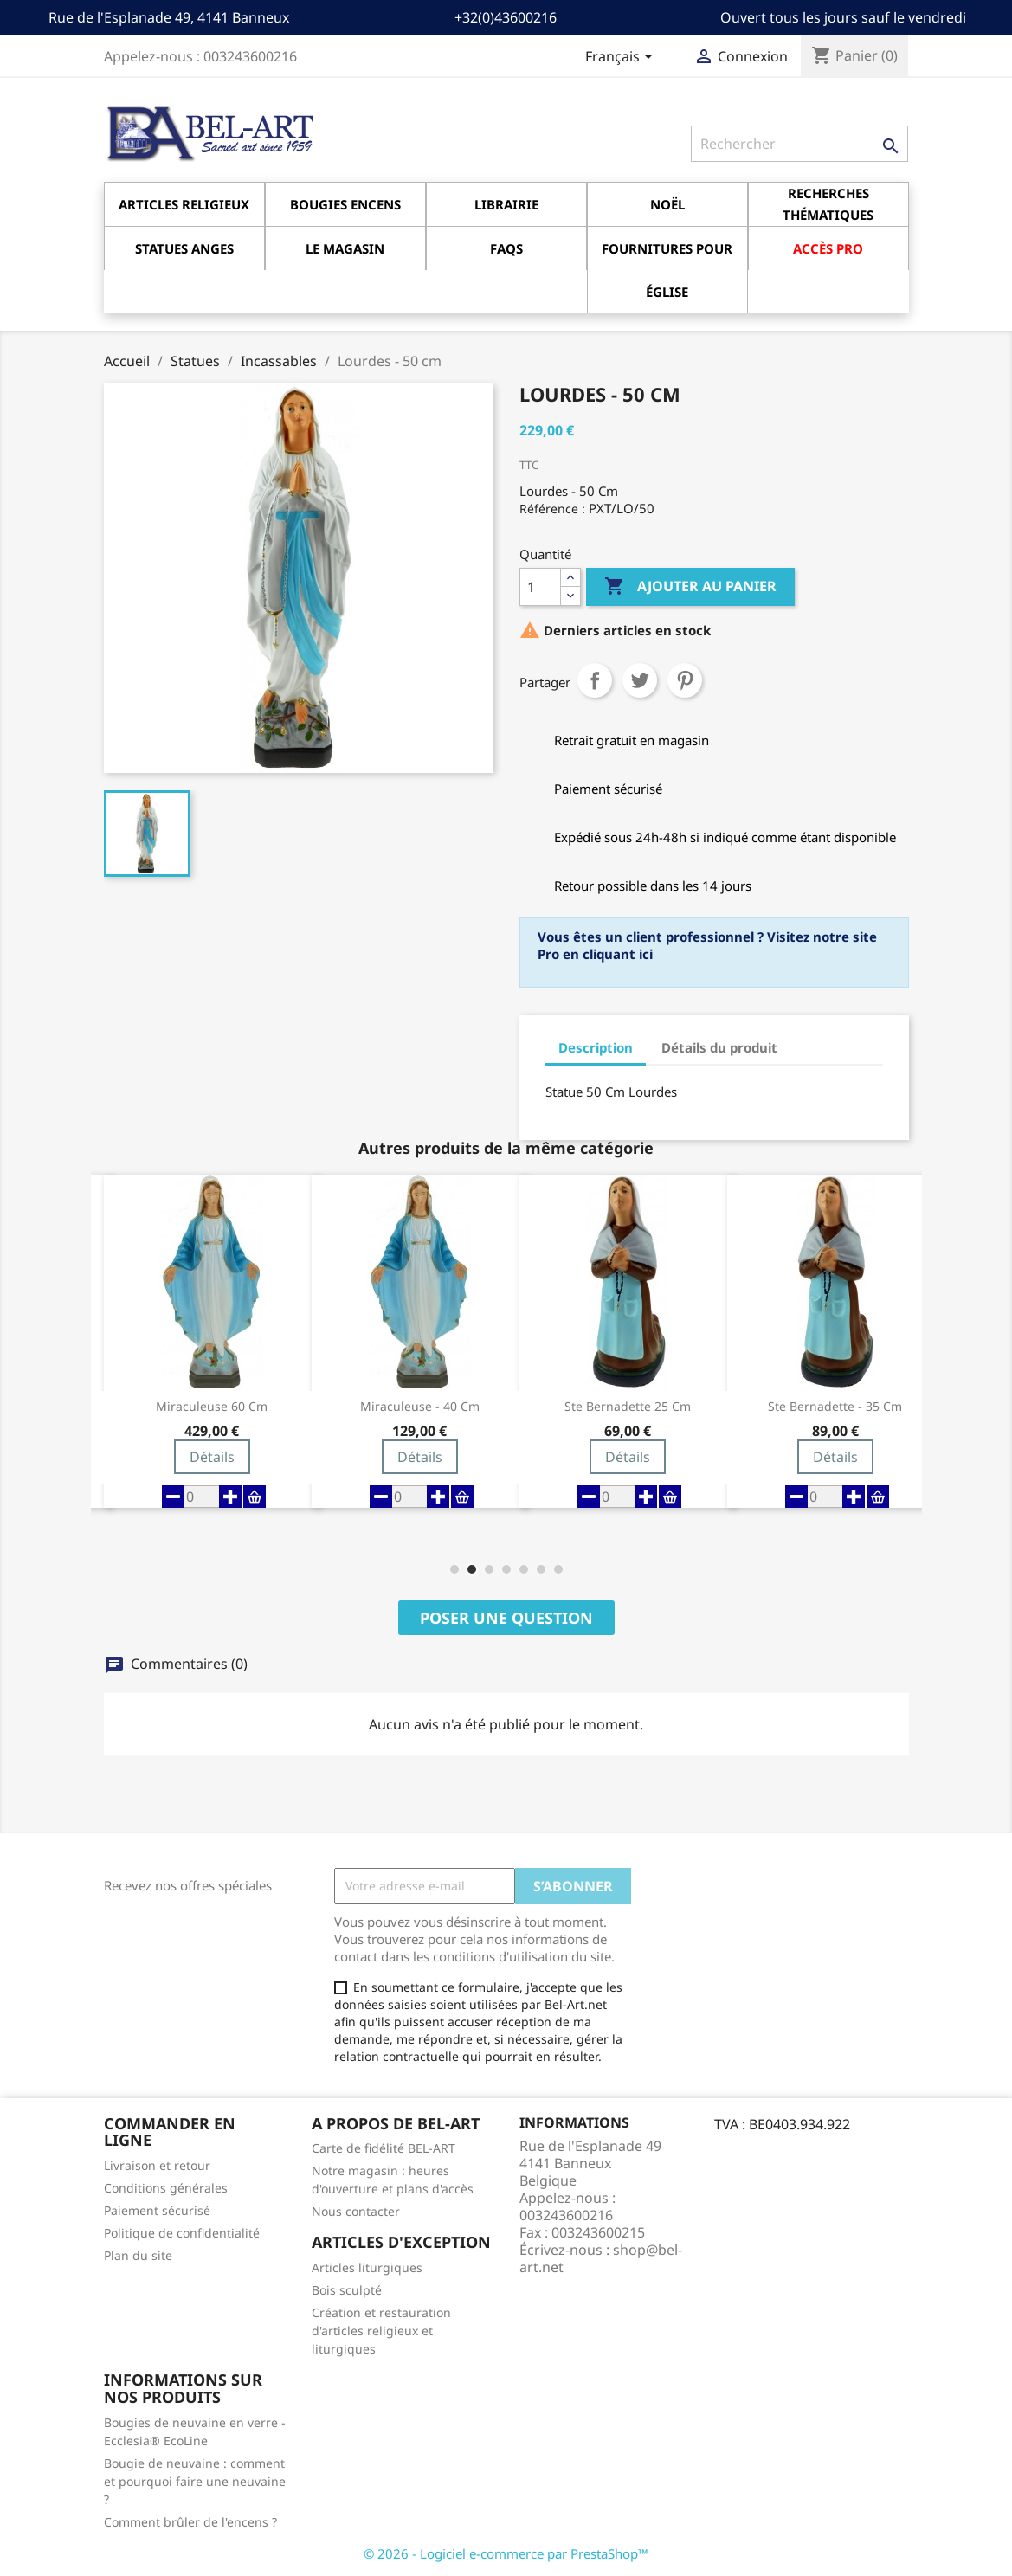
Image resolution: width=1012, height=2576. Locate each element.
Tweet (639, 680)
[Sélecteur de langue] (622, 58)
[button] (454, 1569)
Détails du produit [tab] (719, 1047)
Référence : (552, 508)
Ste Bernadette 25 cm (627, 1406)
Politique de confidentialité (182, 2233)
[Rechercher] (799, 144)
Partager (594, 680)
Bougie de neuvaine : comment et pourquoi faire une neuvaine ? (195, 2481)
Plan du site (138, 2255)
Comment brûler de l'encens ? (190, 2522)
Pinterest (684, 680)
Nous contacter (356, 2211)
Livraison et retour (157, 2165)
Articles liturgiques (367, 2267)
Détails (212, 1456)
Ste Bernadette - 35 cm (835, 1406)
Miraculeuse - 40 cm (420, 1406)
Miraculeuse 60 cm (212, 1406)
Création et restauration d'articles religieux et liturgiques (381, 2330)
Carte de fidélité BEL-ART (383, 2148)
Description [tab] (595, 1047)
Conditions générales (166, 2188)
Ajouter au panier (690, 587)
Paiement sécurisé (157, 2210)
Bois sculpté (347, 2290)
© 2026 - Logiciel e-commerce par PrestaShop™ (506, 2553)
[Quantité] (540, 587)
